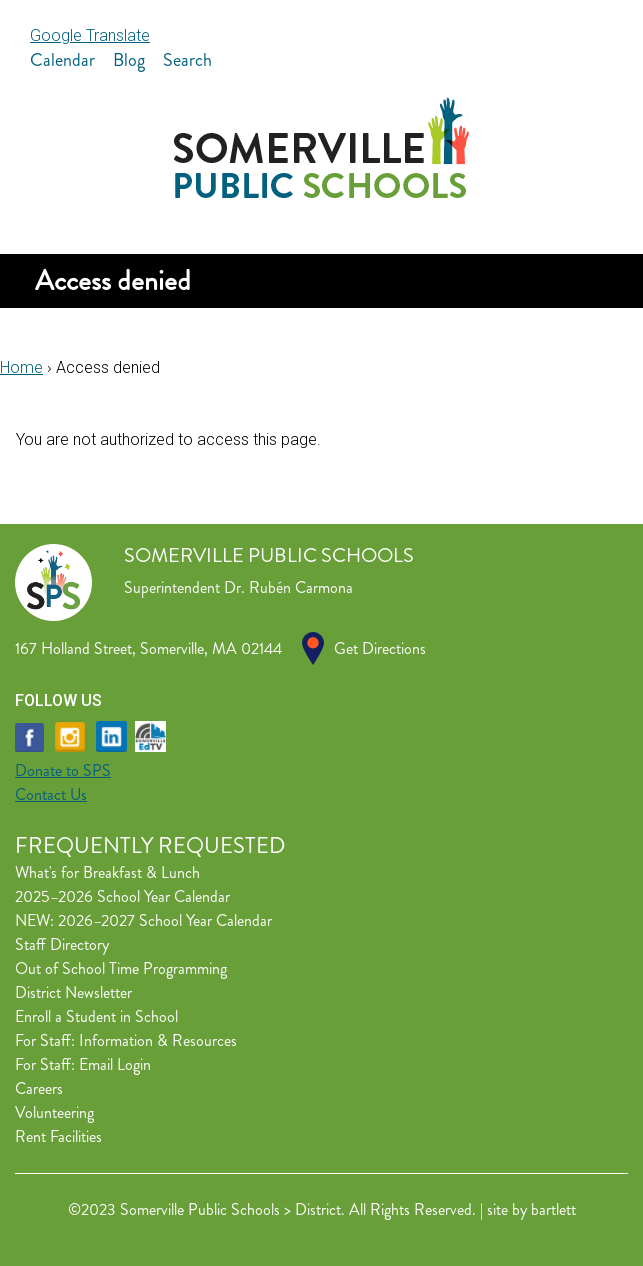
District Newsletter (73, 992)
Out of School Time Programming (121, 968)
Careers (39, 1088)
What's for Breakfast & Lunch (107, 872)
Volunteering (54, 1112)
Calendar (62, 60)
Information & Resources (158, 1040)
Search (187, 60)
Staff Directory (62, 944)
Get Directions (380, 648)
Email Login (115, 1064)
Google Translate (90, 35)
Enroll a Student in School (96, 1016)
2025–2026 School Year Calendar (122, 896)
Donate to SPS (63, 770)
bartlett (553, 1209)
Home (21, 367)
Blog (129, 60)
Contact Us (51, 794)
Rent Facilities (58, 1136)
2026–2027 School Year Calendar (165, 920)
